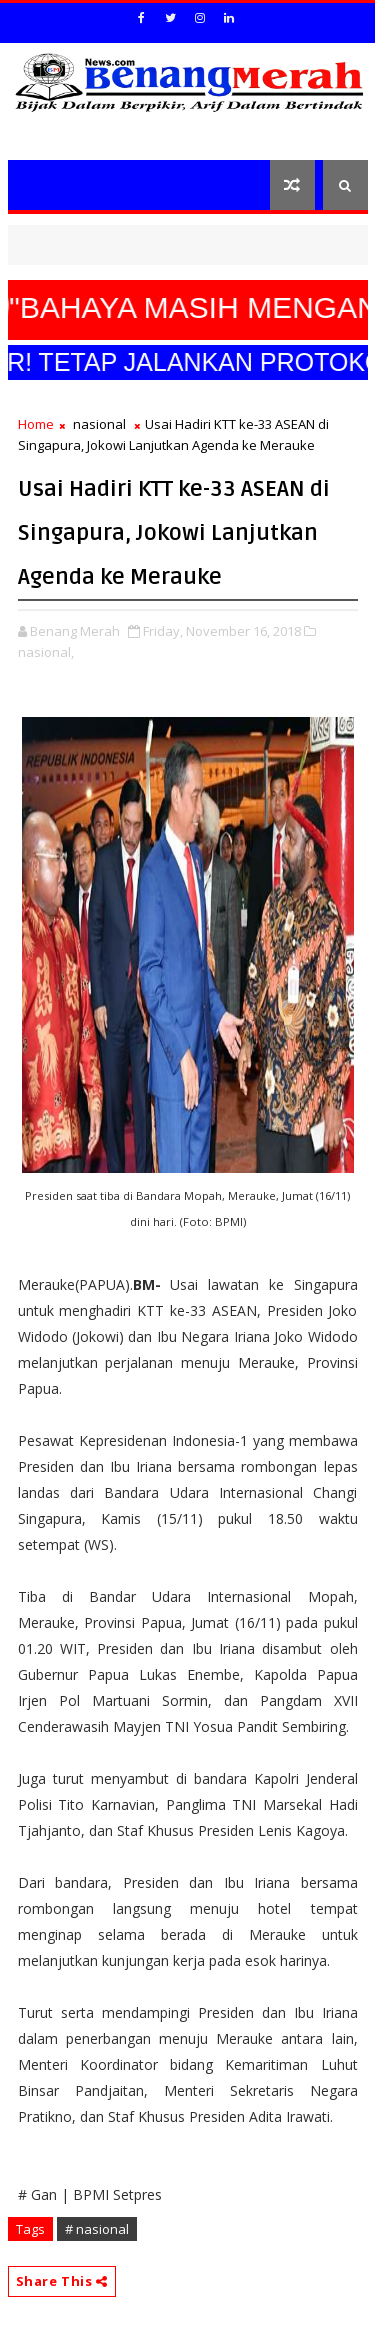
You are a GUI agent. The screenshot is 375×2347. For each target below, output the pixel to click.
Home (36, 424)
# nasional (97, 2229)
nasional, (46, 652)
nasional (99, 424)
